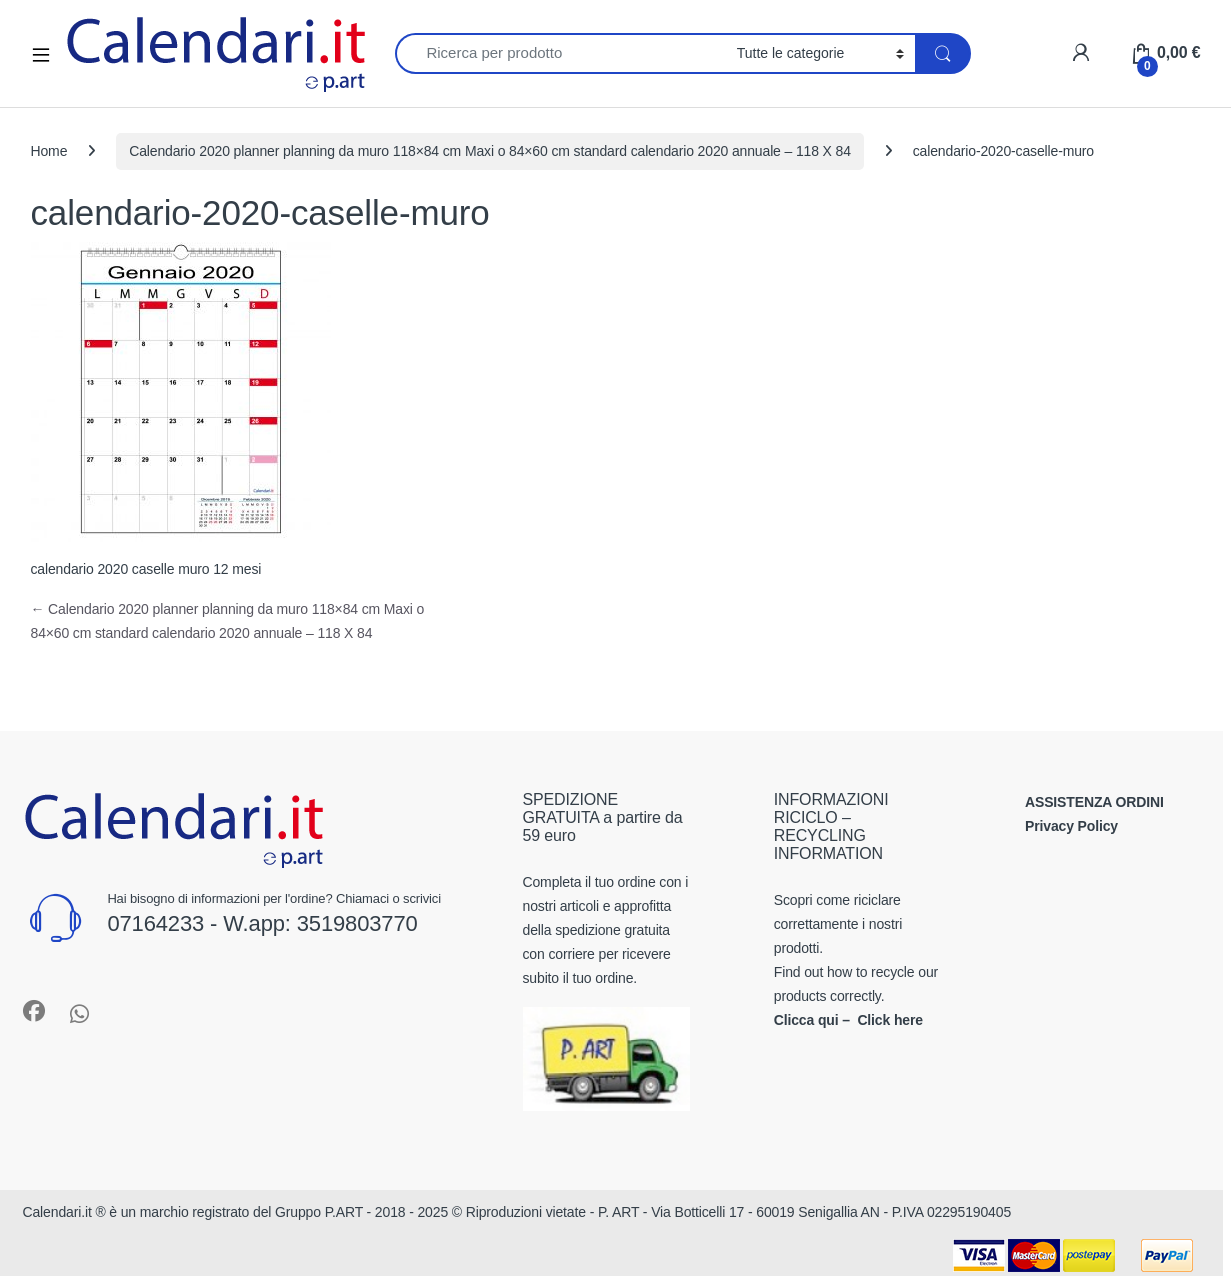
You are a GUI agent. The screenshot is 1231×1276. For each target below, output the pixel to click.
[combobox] (560, 53)
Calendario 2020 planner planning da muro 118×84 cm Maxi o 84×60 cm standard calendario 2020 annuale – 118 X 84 (490, 151)
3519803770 (357, 923)
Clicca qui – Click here (848, 1020)
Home (49, 151)
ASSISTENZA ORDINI (1094, 802)
